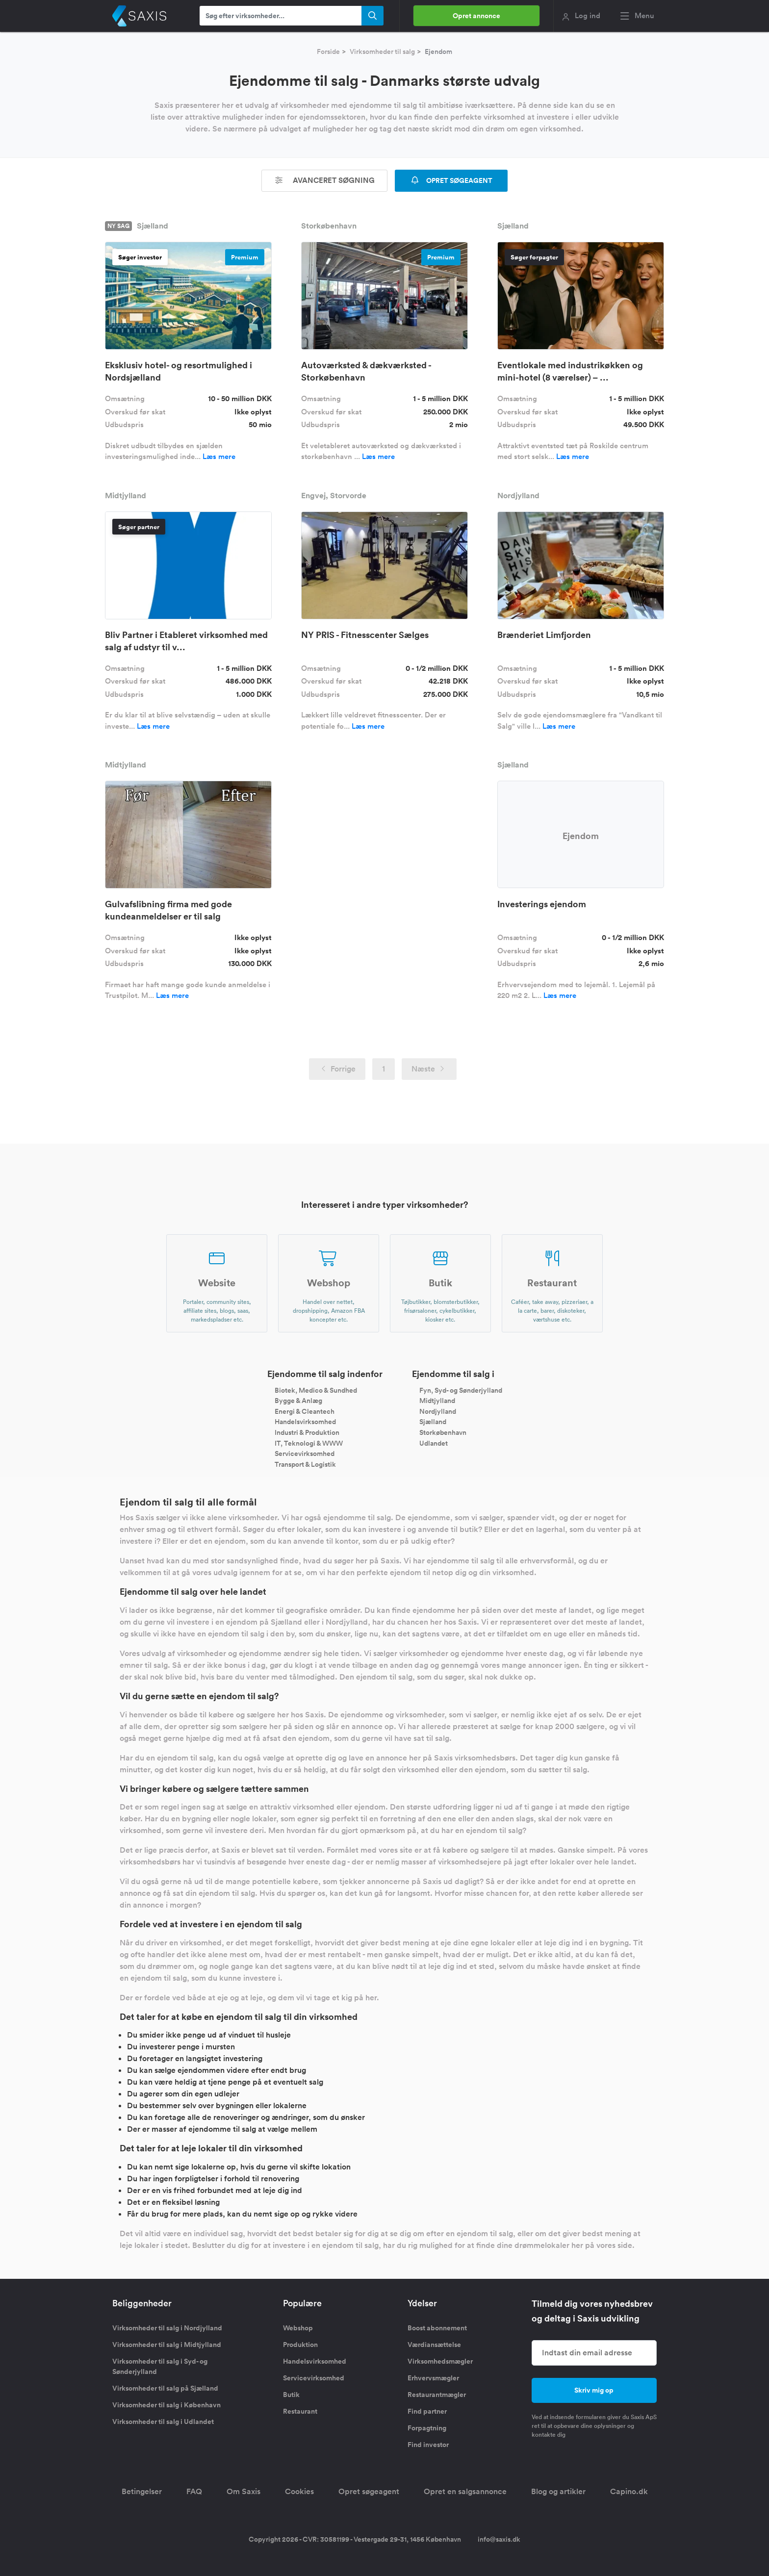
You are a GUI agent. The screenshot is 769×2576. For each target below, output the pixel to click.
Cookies (299, 2491)
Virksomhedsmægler (440, 2361)
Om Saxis (243, 2491)
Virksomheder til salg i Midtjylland (166, 2344)
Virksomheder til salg (382, 51)
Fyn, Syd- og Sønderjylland (460, 1390)
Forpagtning (427, 2428)
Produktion (300, 2344)
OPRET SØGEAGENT (451, 180)
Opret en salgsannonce (465, 2491)
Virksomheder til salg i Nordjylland (167, 2328)
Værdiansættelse (434, 2344)
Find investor (428, 2444)
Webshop (298, 2328)
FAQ (194, 2491)
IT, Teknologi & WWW (309, 1443)
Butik (291, 2394)
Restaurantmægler (437, 2394)
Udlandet (433, 1443)
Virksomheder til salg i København (166, 2405)
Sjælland (432, 1422)
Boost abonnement (437, 2328)
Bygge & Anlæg (298, 1400)
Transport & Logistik (305, 1464)
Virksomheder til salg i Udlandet (163, 2421)
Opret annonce (476, 16)
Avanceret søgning (324, 180)
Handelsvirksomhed (305, 1422)
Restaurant (300, 2411)
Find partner (427, 2411)
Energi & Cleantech (304, 1411)
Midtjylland (437, 1400)
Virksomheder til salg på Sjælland (165, 2388)
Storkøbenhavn (442, 1432)
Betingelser (142, 2491)
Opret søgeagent (368, 2491)
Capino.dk (629, 2491)
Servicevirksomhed (304, 1453)
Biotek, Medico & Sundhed (316, 1390)
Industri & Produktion (307, 1432)
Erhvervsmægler (433, 2378)
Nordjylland (437, 1411)
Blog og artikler (558, 2491)
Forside (328, 51)
